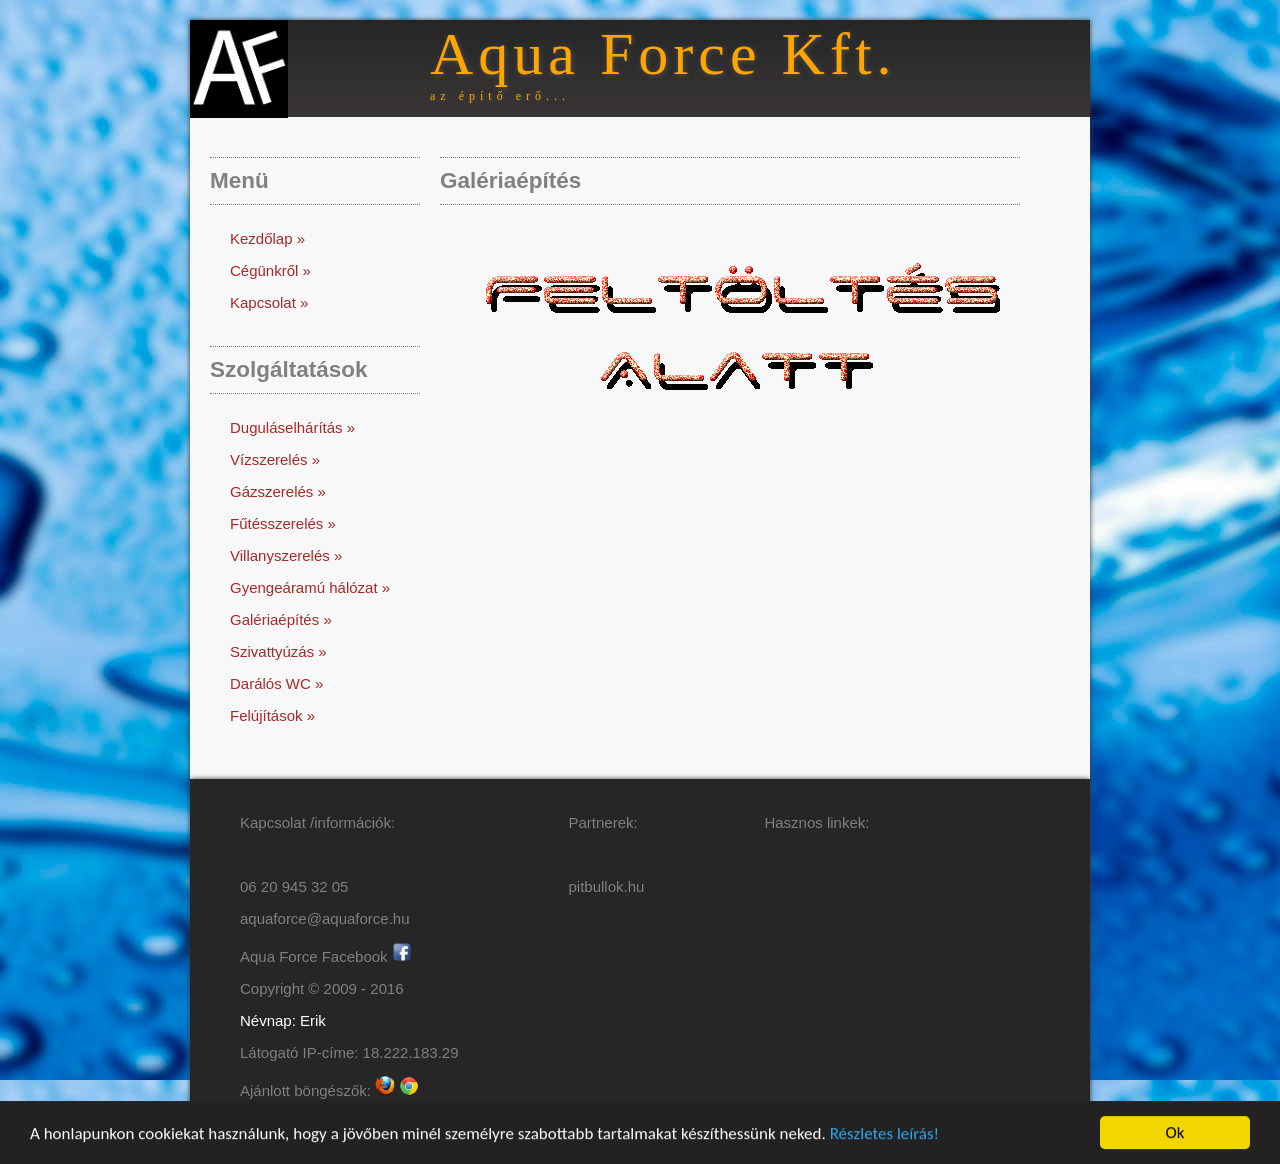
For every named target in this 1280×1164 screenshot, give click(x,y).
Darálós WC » (276, 683)
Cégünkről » (270, 270)
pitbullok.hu (607, 886)
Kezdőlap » (267, 238)
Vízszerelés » (275, 459)
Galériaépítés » (281, 619)
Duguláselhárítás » (292, 427)
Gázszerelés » (278, 491)
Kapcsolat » (269, 302)
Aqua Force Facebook (326, 956)
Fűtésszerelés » (283, 523)
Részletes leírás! (885, 1134)
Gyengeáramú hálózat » (310, 587)
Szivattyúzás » (278, 651)
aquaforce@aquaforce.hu (325, 918)
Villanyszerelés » (286, 555)
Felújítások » (272, 715)
